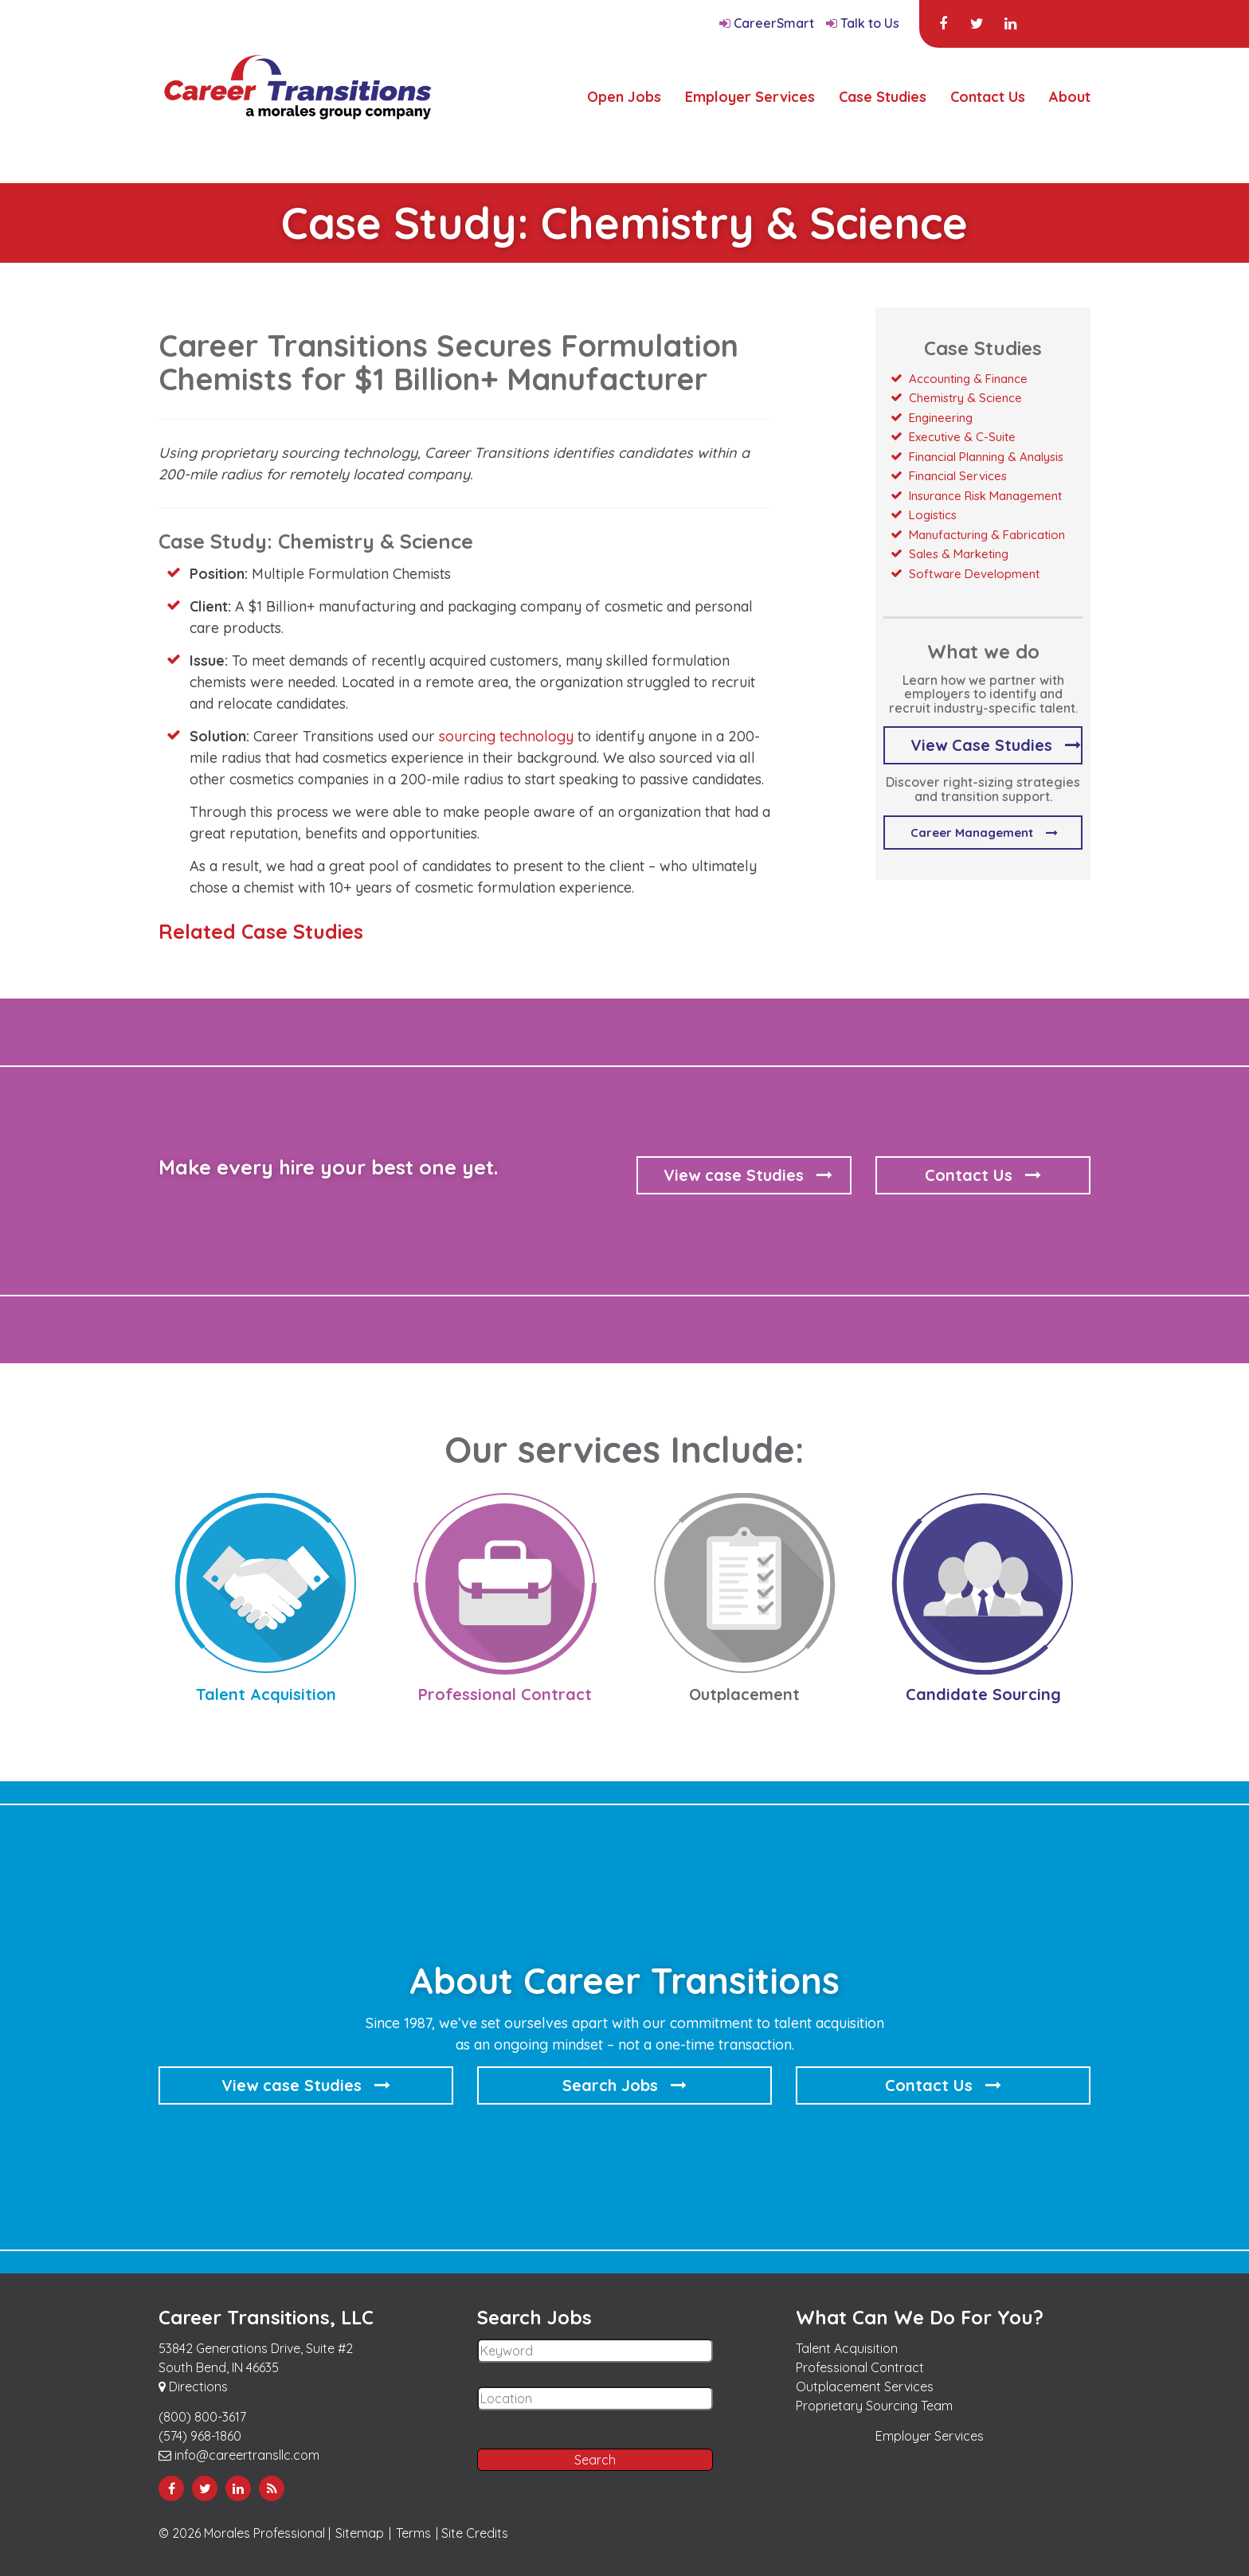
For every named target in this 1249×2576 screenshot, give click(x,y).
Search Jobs (610, 2085)
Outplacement (744, 1694)
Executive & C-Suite (962, 436)
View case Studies (734, 1175)
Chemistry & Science (965, 397)
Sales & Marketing (958, 553)
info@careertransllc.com (239, 2455)
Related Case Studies (261, 931)
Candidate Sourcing (983, 1694)
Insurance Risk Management (985, 495)
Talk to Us (862, 23)
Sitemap (359, 2533)
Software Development (974, 573)
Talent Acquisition (266, 1694)
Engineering (941, 417)
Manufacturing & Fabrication (987, 534)
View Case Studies (981, 745)
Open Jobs (624, 97)
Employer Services (750, 97)
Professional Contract (505, 1694)
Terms (413, 2533)
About (1069, 97)
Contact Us (987, 97)
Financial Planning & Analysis (986, 456)
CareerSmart (766, 23)
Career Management (971, 832)
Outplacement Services (865, 2386)
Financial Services (958, 475)
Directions (193, 2386)
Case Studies (882, 97)
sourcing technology (506, 736)
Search (595, 2460)
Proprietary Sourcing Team (874, 2406)
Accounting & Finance (968, 378)
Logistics (933, 514)
